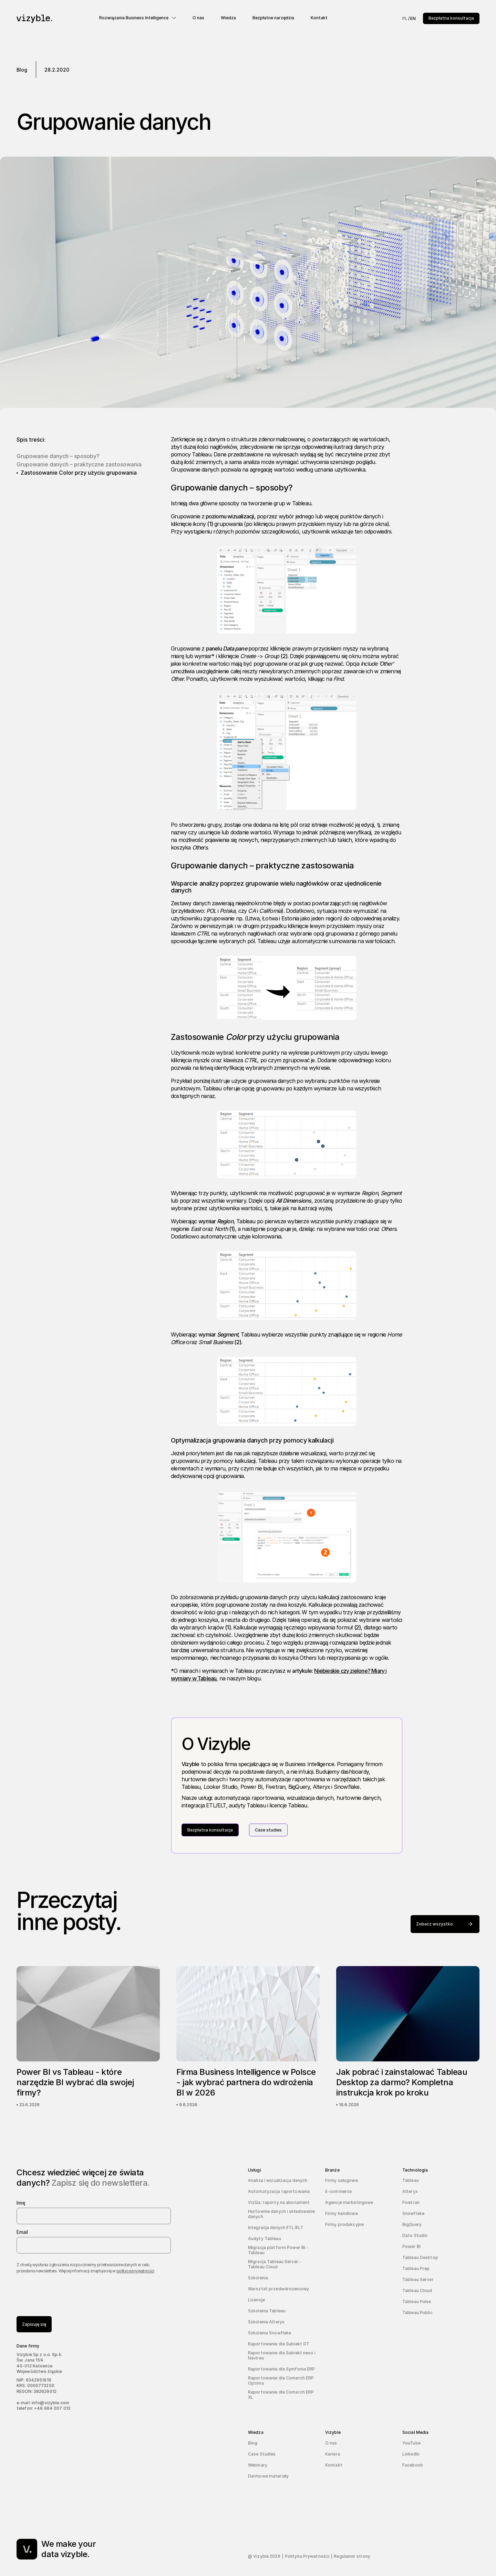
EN (413, 18)
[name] (94, 2216)
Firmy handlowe (341, 2213)
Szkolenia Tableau (267, 2310)
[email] (94, 2245)
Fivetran (411, 2202)
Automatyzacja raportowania (279, 2191)
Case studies (268, 1830)
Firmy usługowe (341, 2180)
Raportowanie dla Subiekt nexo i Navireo (282, 2355)
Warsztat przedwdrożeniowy (278, 2288)
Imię (21, 2203)
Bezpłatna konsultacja (451, 18)
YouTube (411, 2443)
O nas (198, 17)
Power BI (411, 2246)
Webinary (257, 2465)
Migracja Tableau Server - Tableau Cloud (274, 2264)
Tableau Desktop (420, 2257)
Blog (252, 2443)
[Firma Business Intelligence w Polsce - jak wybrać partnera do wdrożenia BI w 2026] (248, 2037)
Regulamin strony (352, 2556)
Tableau (410, 2180)
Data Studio (414, 2235)
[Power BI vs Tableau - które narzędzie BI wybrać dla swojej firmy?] (88, 2037)
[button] (138, 18)
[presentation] (69, 2291)
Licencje (256, 2299)
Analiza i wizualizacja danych (277, 2180)
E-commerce (338, 2191)
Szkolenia (258, 2277)
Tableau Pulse (416, 2301)
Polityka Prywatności (307, 2556)
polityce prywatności (135, 2270)
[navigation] (55, 18)
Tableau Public (417, 2312)
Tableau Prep (416, 2268)
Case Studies (262, 2454)
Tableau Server (418, 2279)
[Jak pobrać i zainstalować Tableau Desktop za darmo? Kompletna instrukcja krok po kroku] (407, 2037)
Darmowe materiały (268, 2476)
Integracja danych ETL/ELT (275, 2227)
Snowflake (413, 2213)
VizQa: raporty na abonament (279, 2202)
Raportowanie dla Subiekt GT (278, 2343)
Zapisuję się (34, 2324)
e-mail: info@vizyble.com (43, 2402)
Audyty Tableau (264, 2238)
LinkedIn (411, 2454)
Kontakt (319, 17)
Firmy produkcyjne (344, 2224)
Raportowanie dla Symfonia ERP (281, 2369)
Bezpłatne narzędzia (273, 17)
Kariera (332, 2454)
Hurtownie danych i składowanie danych (281, 2214)
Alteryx (410, 2191)
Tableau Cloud (417, 2290)
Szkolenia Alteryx (266, 2321)
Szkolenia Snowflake (269, 2332)
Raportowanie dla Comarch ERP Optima (281, 2380)
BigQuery (412, 2224)
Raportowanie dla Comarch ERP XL (281, 2394)
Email (22, 2232)
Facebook (412, 2465)
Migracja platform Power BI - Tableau (278, 2250)
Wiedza (228, 17)
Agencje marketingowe (349, 2202)
